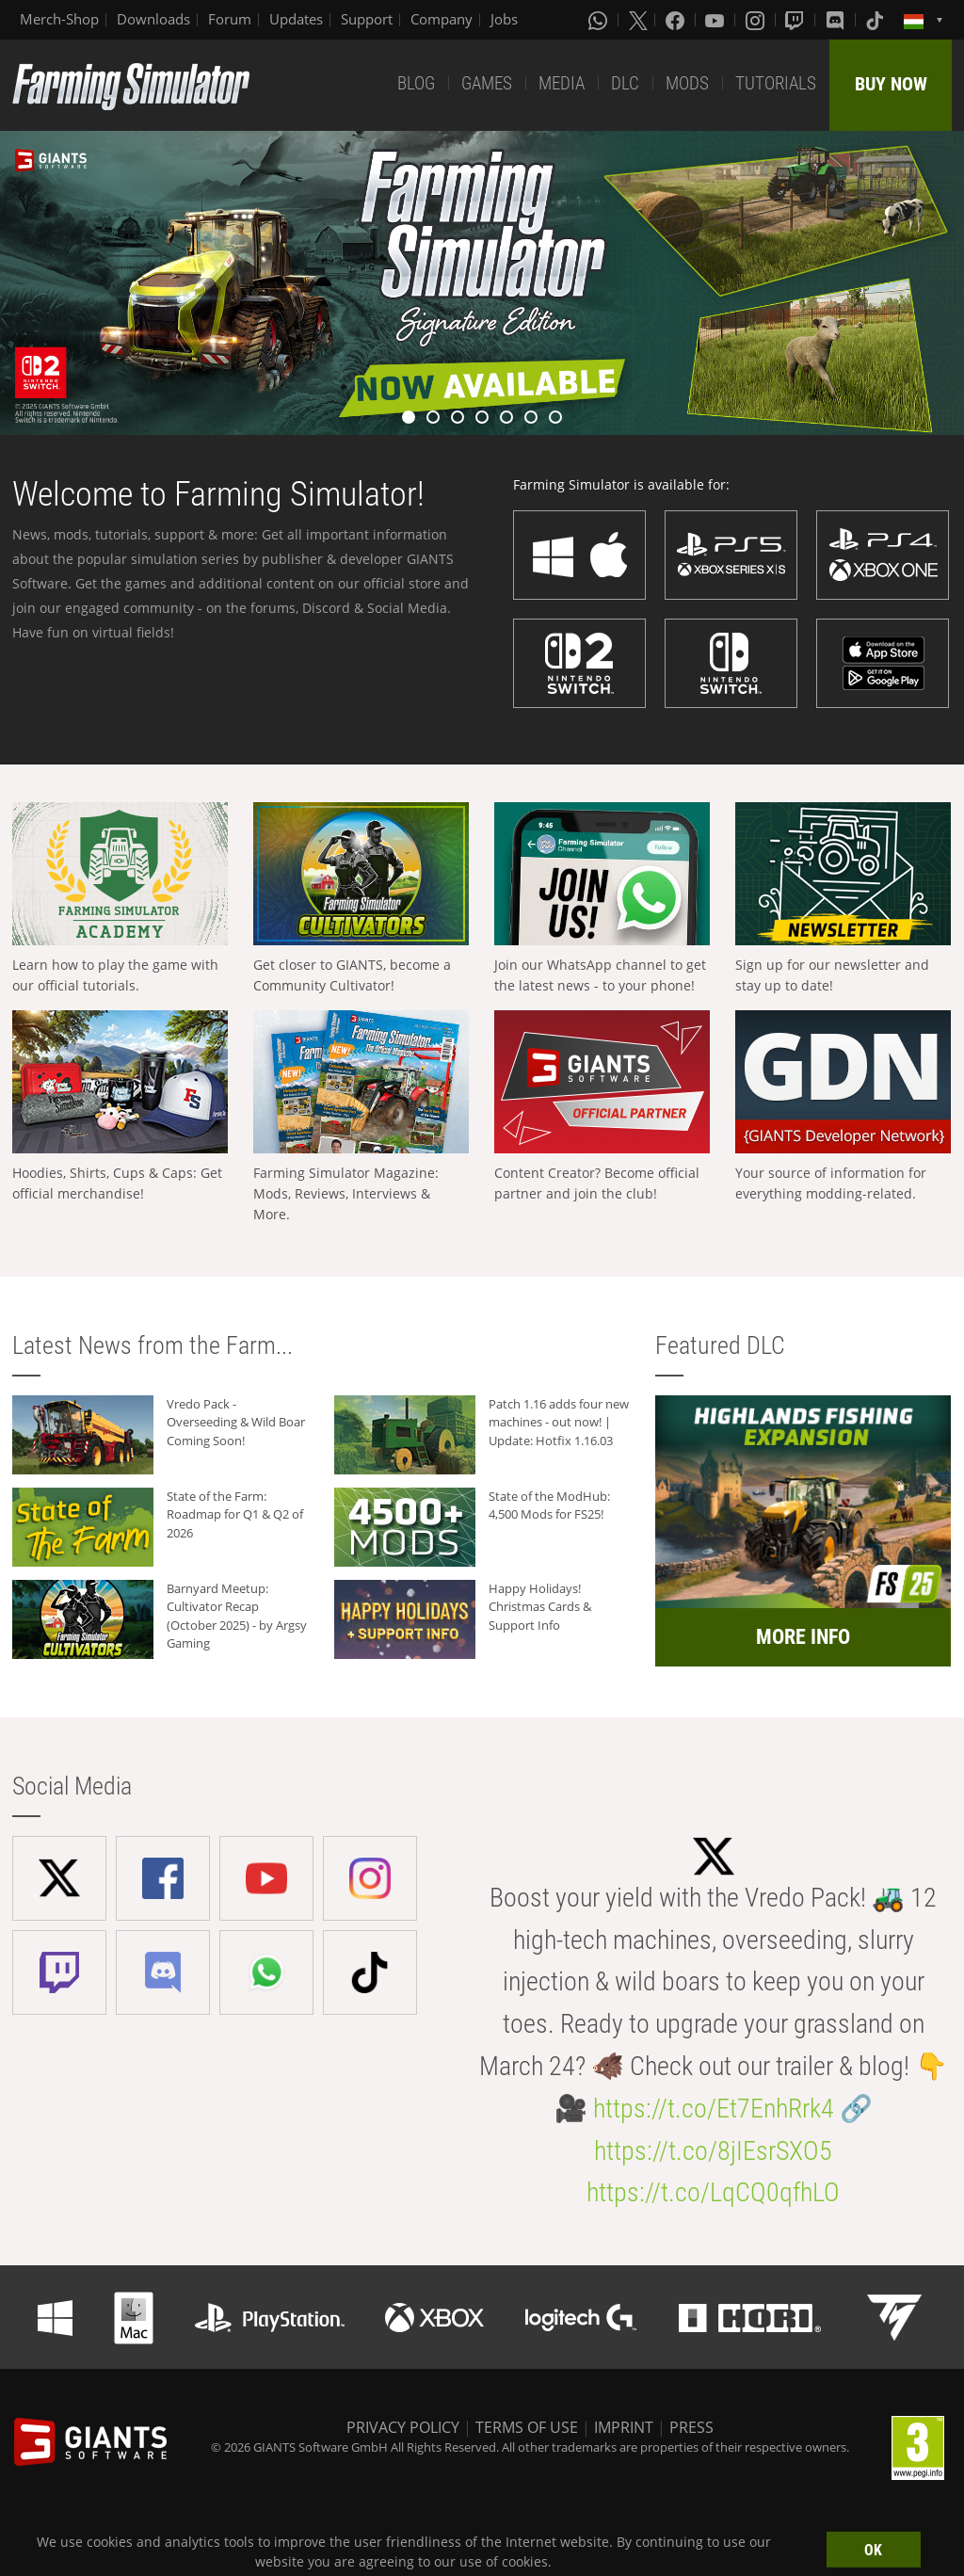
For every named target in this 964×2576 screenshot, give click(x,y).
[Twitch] (796, 19)
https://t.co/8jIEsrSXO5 (713, 2150)
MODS (687, 83)
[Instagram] (757, 19)
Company (441, 18)
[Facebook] (677, 19)
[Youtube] (716, 19)
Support (367, 18)
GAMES (486, 83)
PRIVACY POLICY (402, 2427)
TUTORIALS (775, 83)
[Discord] (837, 19)
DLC (625, 83)
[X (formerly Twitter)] (638, 19)
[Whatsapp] (599, 19)
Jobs (504, 18)
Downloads (153, 18)
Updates (296, 18)
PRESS (691, 2427)
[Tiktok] (876, 19)
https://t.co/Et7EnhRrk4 (713, 2108)
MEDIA (561, 83)
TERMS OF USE (526, 2427)
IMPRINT (623, 2427)
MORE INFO (803, 1637)
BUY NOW (891, 83)
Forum (229, 18)
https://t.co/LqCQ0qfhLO (713, 2192)
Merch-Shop (59, 18)
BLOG (416, 83)
